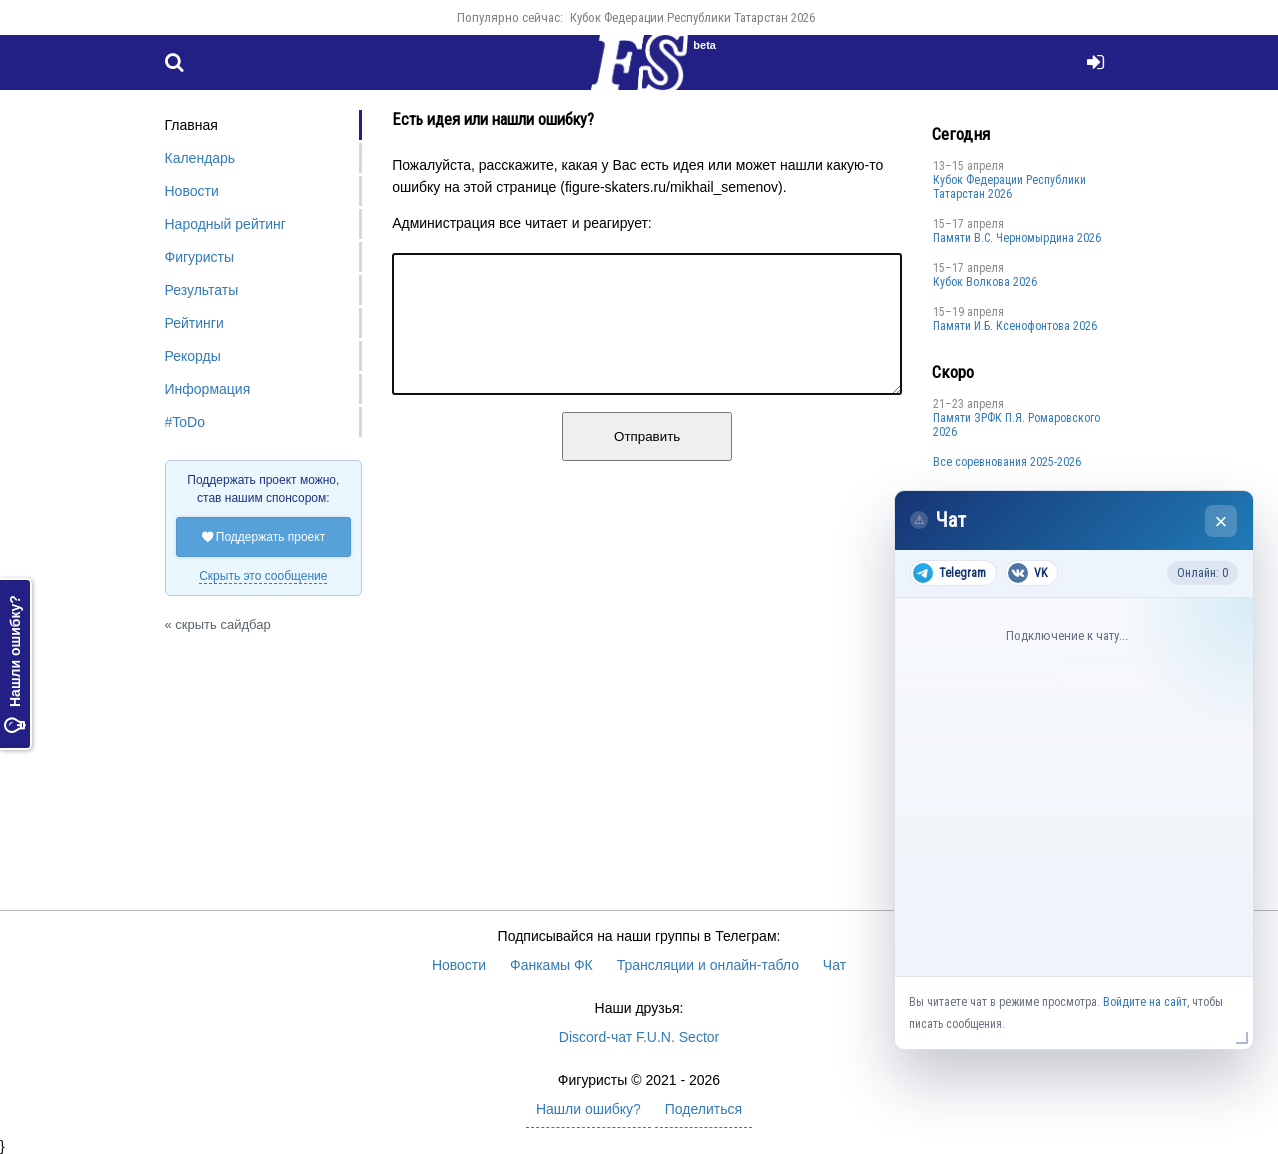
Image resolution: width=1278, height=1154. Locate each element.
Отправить (647, 460)
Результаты (202, 290)
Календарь (200, 158)
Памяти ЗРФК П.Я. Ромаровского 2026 (1016, 425)
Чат (834, 965)
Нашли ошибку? (15, 664)
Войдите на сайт (1145, 1002)
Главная (191, 125)
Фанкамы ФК (551, 965)
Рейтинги (194, 323)
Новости (192, 191)
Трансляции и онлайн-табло (708, 965)
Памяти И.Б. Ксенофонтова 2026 (1015, 326)
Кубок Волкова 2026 (985, 282)
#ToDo (185, 422)
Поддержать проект (264, 537)
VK (1027, 573)
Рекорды (193, 356)
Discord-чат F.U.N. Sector (639, 1037)
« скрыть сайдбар (218, 624)
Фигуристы (200, 257)
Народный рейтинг (225, 224)
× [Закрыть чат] (1221, 521)
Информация (208, 389)
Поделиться (703, 1109)
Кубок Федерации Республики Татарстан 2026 (692, 17)
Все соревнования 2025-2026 (1007, 462)
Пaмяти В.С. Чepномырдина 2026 (1017, 238)
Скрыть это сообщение (263, 576)
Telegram (949, 573)
